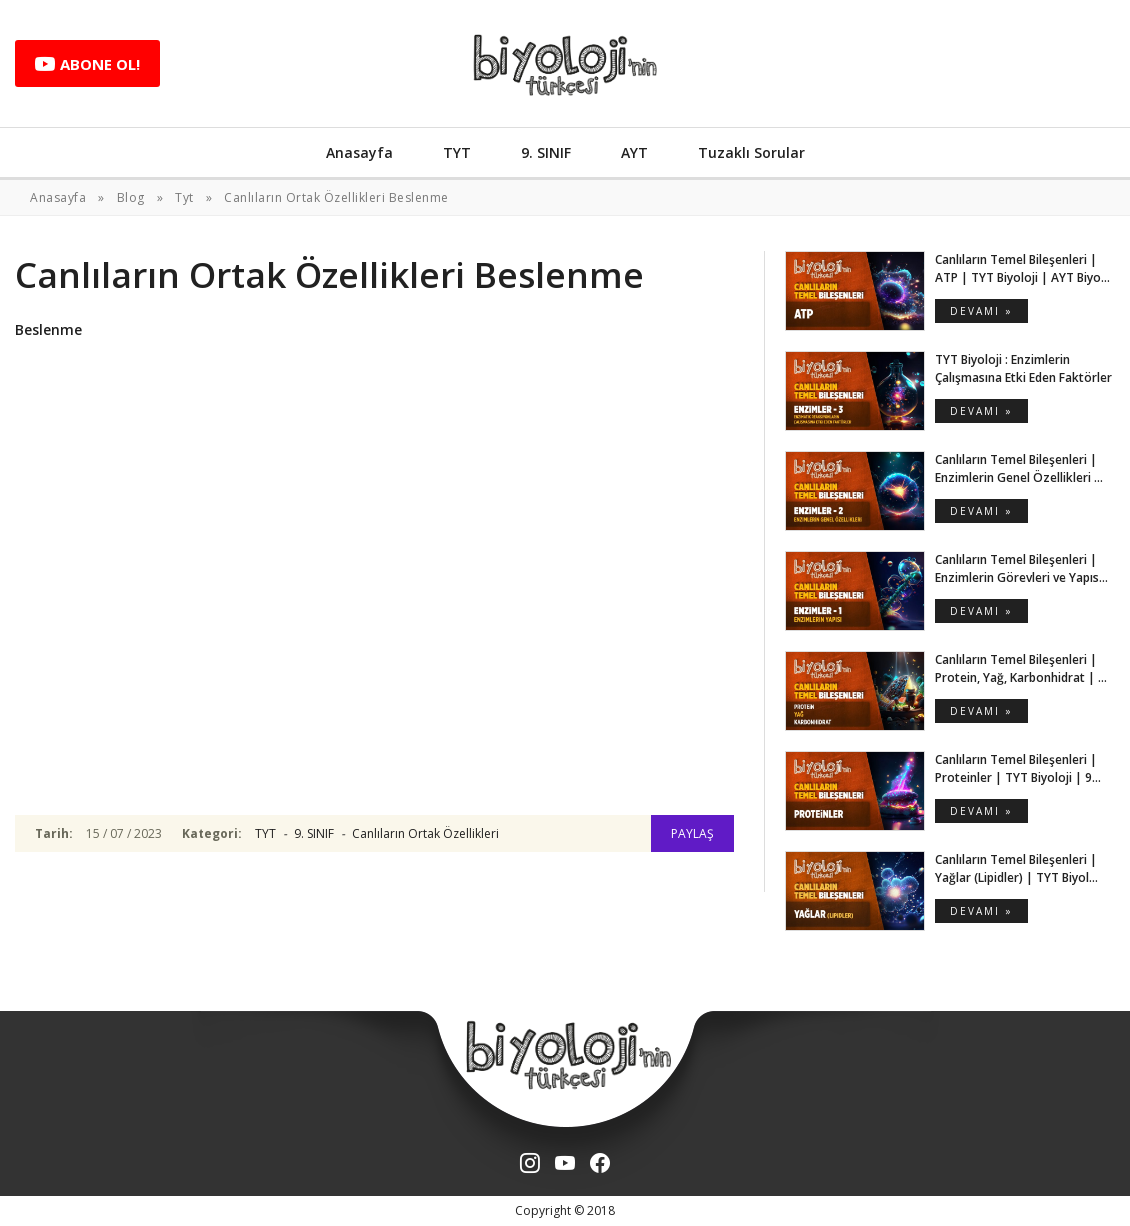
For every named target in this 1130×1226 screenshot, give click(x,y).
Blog (131, 197)
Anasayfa (359, 152)
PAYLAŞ (692, 833)
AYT (634, 152)
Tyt (184, 197)
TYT (457, 152)
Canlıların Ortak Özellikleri (425, 833)
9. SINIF (546, 152)
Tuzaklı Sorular (751, 152)
